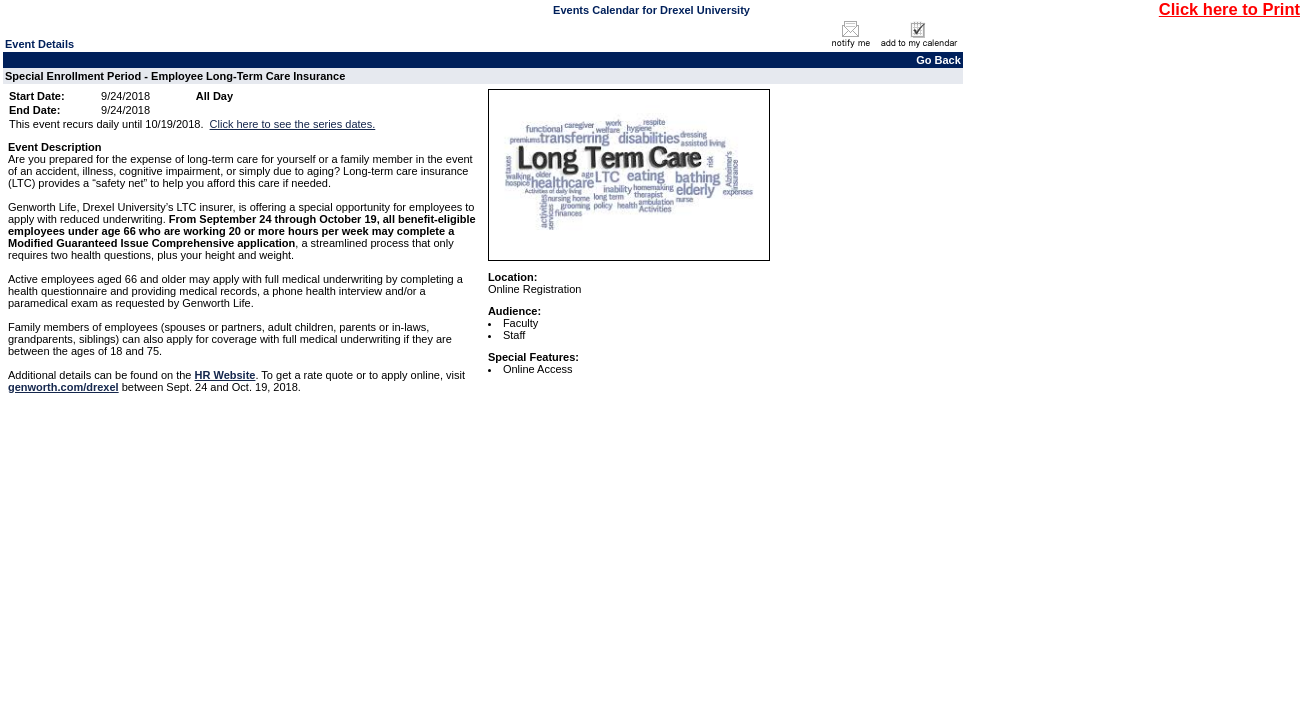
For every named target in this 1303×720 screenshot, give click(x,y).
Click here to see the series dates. (293, 124)
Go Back (938, 60)
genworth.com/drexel (63, 387)
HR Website (225, 375)
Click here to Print (1229, 9)
